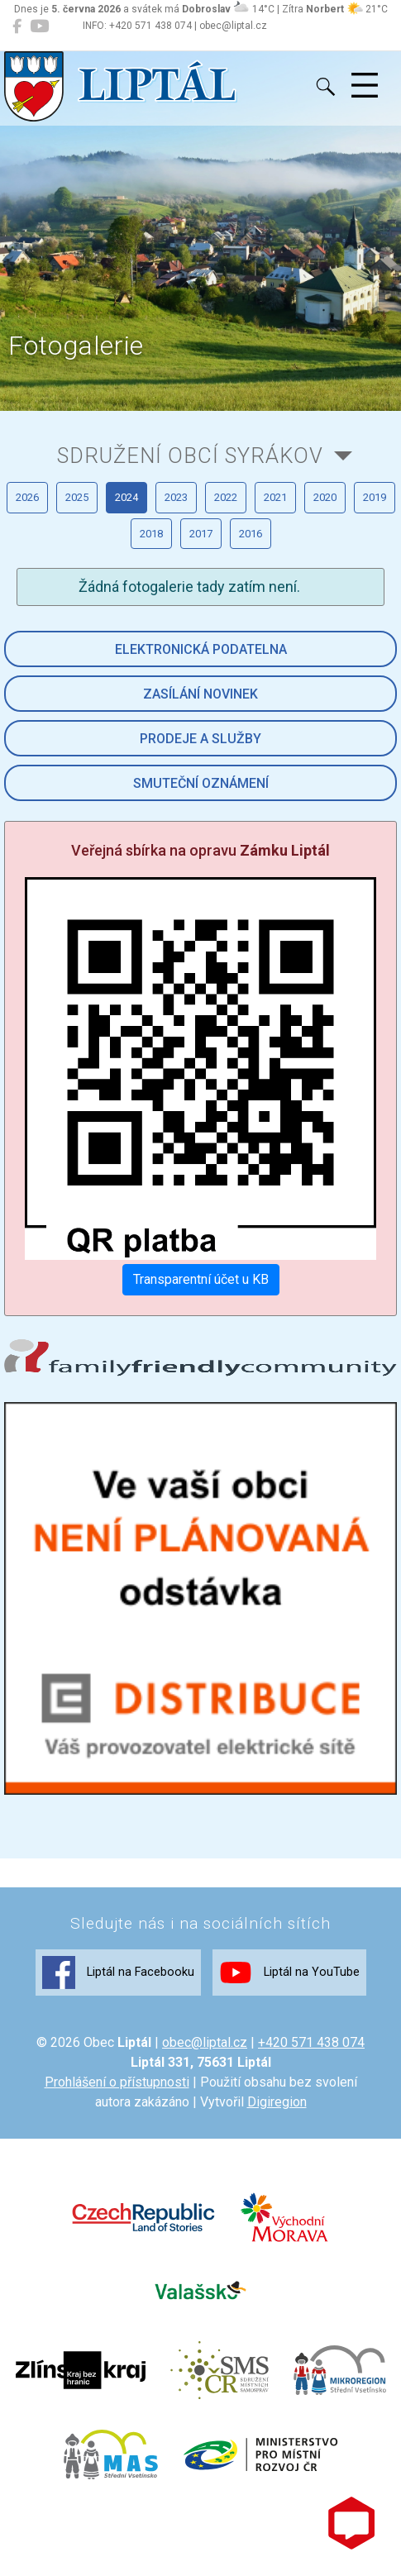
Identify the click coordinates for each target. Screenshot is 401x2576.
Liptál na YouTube (289, 1972)
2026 (27, 497)
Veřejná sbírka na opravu (200, 850)
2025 (76, 497)
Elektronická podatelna (201, 649)
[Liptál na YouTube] (39, 26)
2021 (275, 497)
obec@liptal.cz (204, 2042)
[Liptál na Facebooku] (16, 26)
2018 (151, 533)
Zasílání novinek (200, 694)
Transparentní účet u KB (201, 1279)
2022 (225, 497)
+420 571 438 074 (311, 2042)
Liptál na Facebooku (118, 1972)
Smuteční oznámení (201, 783)
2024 (126, 497)
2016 (250, 533)
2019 (374, 497)
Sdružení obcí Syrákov (190, 455)
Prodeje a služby (200, 739)
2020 (325, 497)
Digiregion (277, 2102)
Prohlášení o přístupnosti (117, 2082)
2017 (200, 533)
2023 (176, 497)
